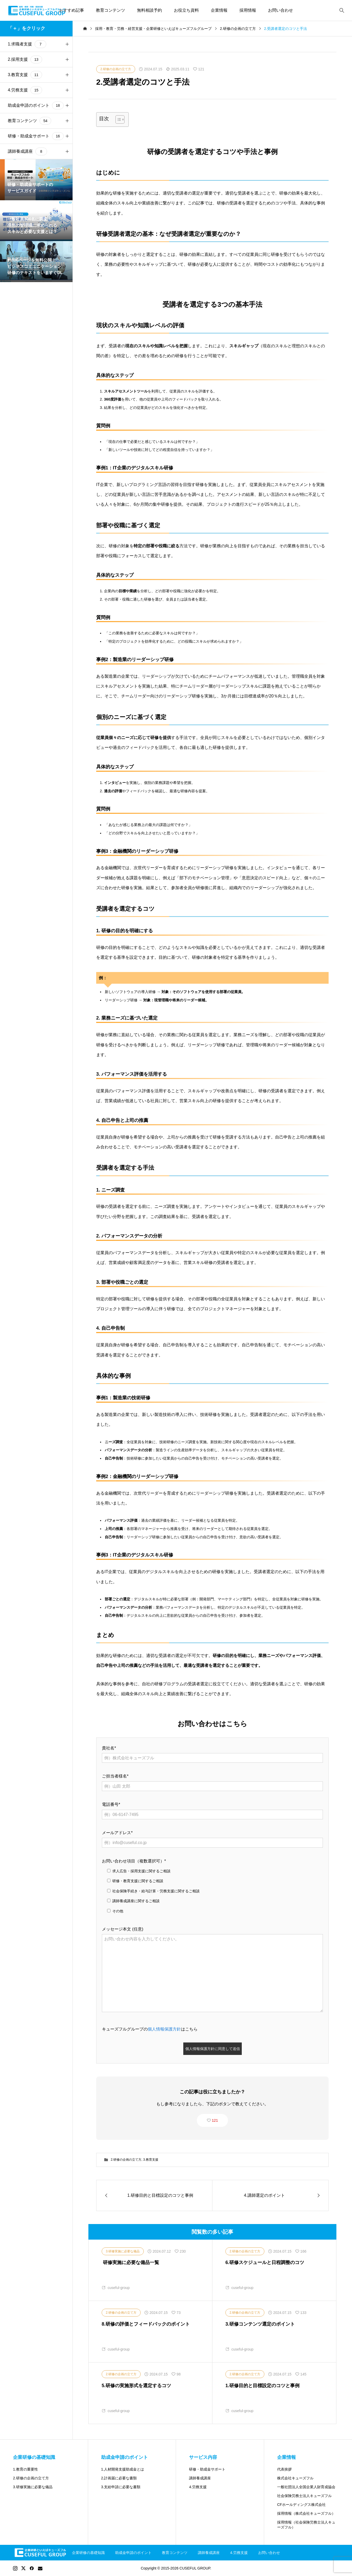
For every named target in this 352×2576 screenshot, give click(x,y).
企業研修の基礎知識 (88, 2553)
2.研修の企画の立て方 (126, 2159)
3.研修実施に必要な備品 (33, 2487)
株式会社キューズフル (295, 2478)
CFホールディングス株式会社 (301, 2504)
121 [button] (215, 2120)
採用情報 (247, 10)
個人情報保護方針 (164, 2029)
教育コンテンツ (110, 10)
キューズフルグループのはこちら (150, 2029)
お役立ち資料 (186, 10)
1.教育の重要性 (25, 2469)
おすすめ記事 (71, 10)
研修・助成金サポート (207, 2469)
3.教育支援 (150, 2159)
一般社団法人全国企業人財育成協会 (306, 2487)
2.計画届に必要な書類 (119, 2478)
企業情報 (219, 10)
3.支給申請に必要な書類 (121, 2487)
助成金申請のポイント (133, 2553)
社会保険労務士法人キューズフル (304, 2496)
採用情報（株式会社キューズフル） (306, 2513)
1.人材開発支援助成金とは (122, 2469)
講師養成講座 (200, 2478)
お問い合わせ (280, 10)
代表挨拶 (284, 2469)
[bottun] (342, 10)
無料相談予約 (149, 10)
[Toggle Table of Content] (117, 119)
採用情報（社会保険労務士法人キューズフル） (306, 2525)
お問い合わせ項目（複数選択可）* (134, 1861)
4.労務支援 (198, 2487)
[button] (67, 44)
